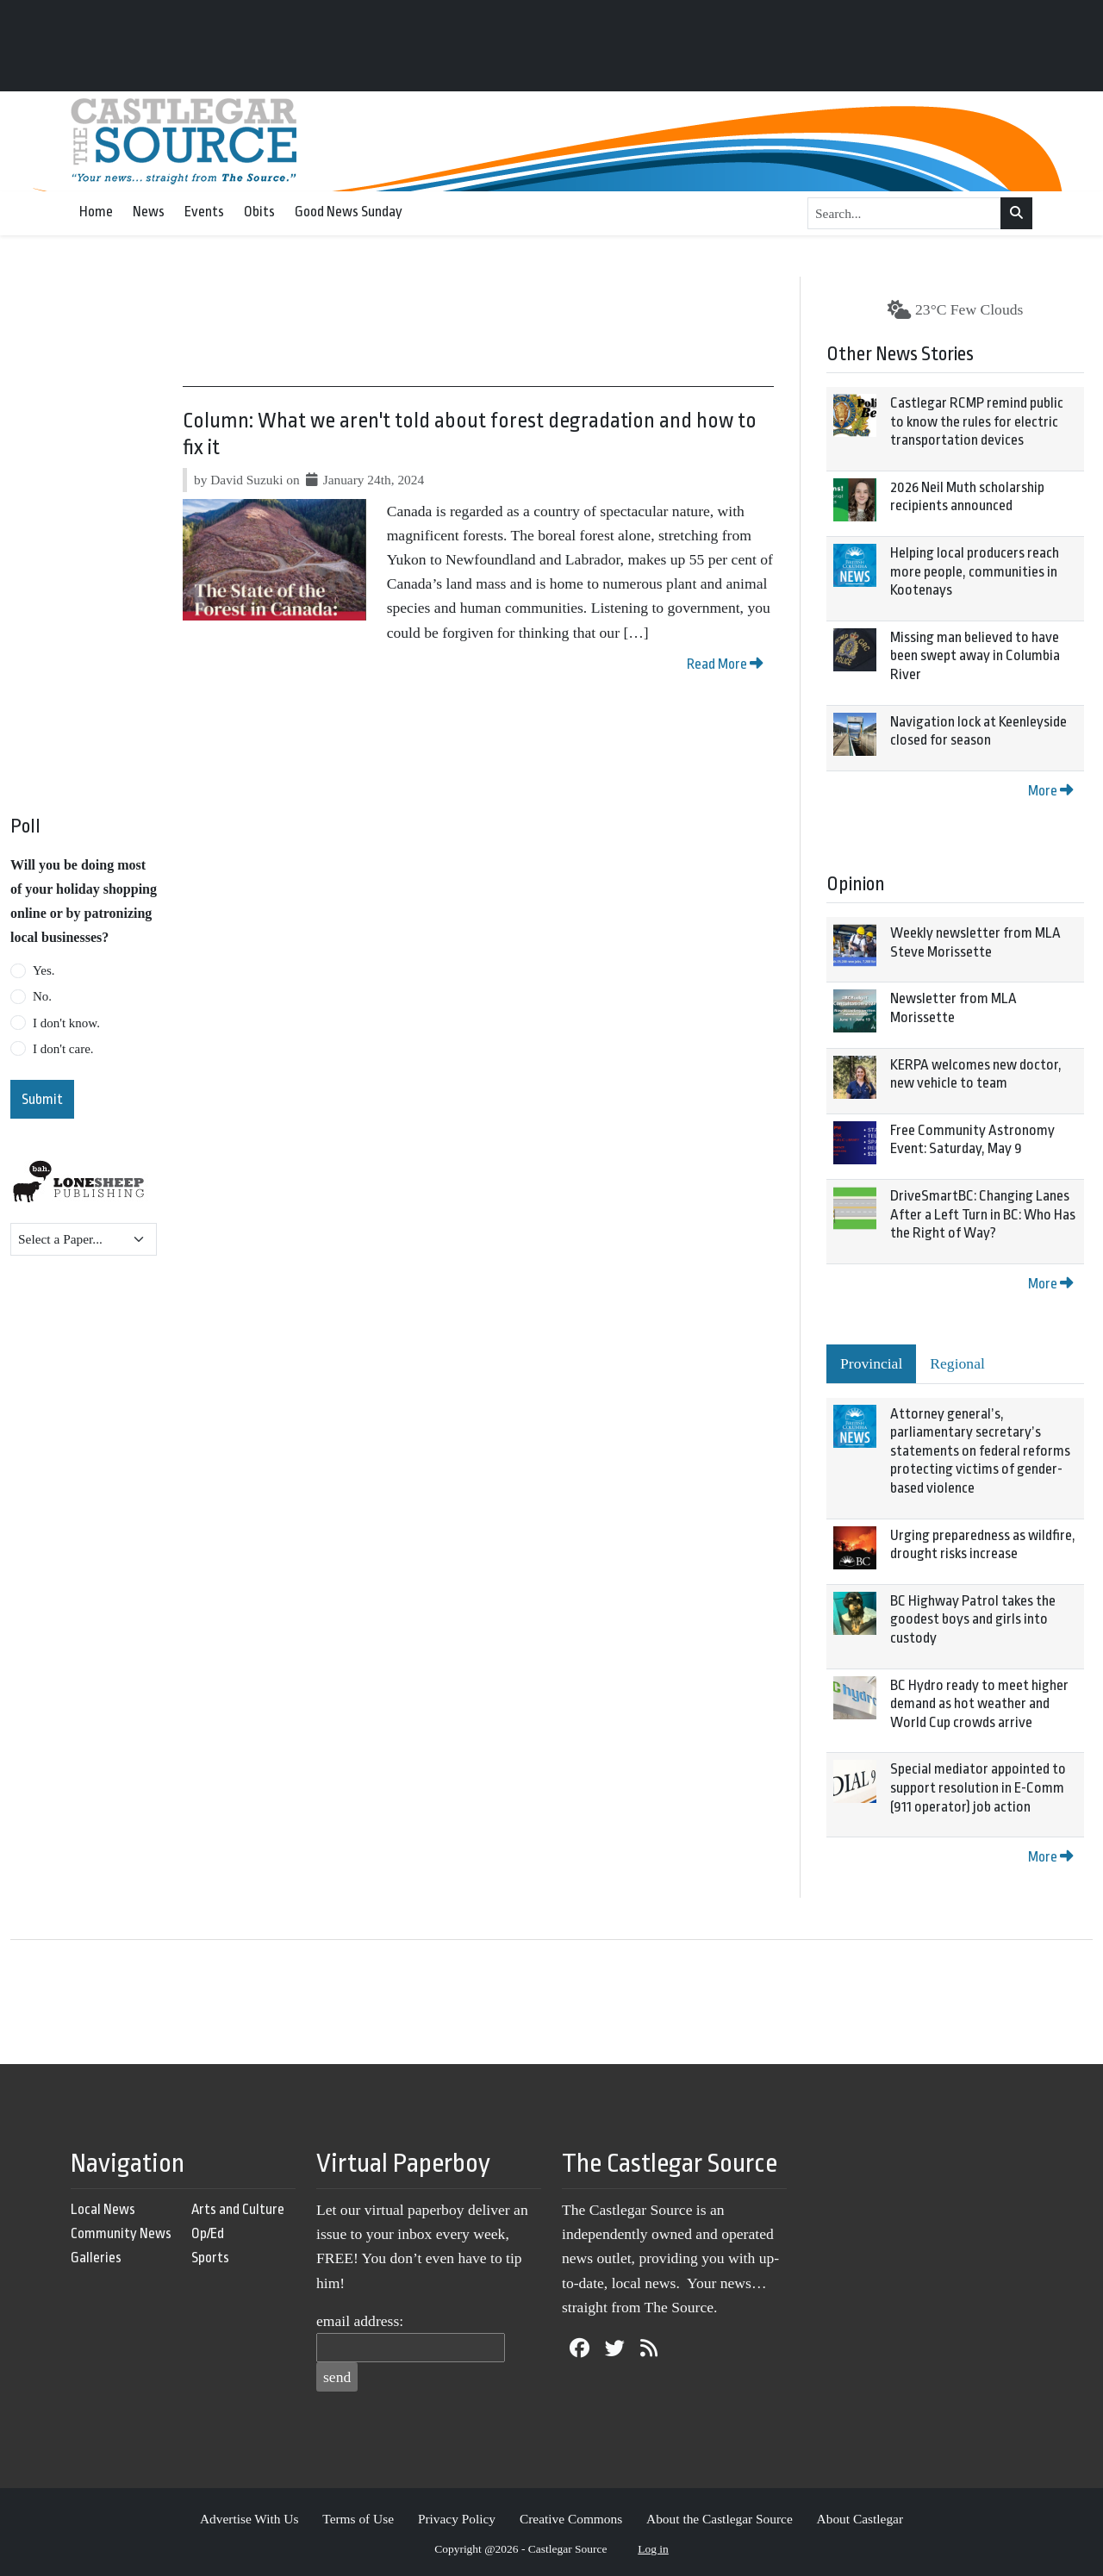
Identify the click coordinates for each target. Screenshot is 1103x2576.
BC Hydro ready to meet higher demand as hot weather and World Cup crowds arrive (979, 1704)
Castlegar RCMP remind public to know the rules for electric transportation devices (976, 421)
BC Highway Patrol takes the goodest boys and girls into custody (973, 1619)
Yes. (44, 970)
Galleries (96, 2257)
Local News (103, 2209)
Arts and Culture (237, 2209)
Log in (653, 2548)
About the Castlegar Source (719, 2518)
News (149, 211)
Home (96, 211)
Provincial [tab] (871, 1363)
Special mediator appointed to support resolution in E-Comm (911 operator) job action (978, 1787)
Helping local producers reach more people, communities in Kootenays (974, 571)
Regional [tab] (957, 1363)
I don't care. (63, 1049)
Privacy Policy (456, 2518)
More (1050, 791)
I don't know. (66, 1023)
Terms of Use (358, 2518)
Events (204, 211)
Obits (259, 211)
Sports (210, 2257)
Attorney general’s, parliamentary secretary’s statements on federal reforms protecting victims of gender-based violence (980, 1451)
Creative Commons (571, 2518)
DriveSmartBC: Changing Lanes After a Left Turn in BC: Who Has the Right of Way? (982, 1214)
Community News (121, 2233)
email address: (359, 2321)
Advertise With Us (249, 2518)
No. (42, 996)
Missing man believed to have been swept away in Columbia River (975, 656)
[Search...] (904, 213)
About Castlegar (860, 2518)
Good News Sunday (348, 211)
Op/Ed (207, 2233)
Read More (725, 664)
